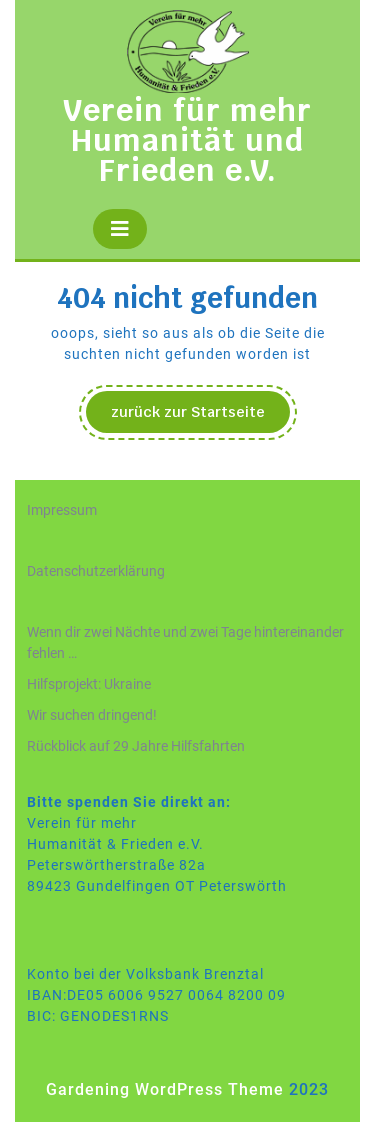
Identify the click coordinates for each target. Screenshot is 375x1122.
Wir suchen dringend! (92, 715)
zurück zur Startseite (200, 417)
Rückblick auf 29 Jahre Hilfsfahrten (136, 746)
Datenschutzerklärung (96, 571)
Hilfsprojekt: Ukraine (89, 684)
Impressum (62, 510)
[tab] (120, 229)
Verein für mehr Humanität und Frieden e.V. (187, 140)
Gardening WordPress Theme (165, 1089)
